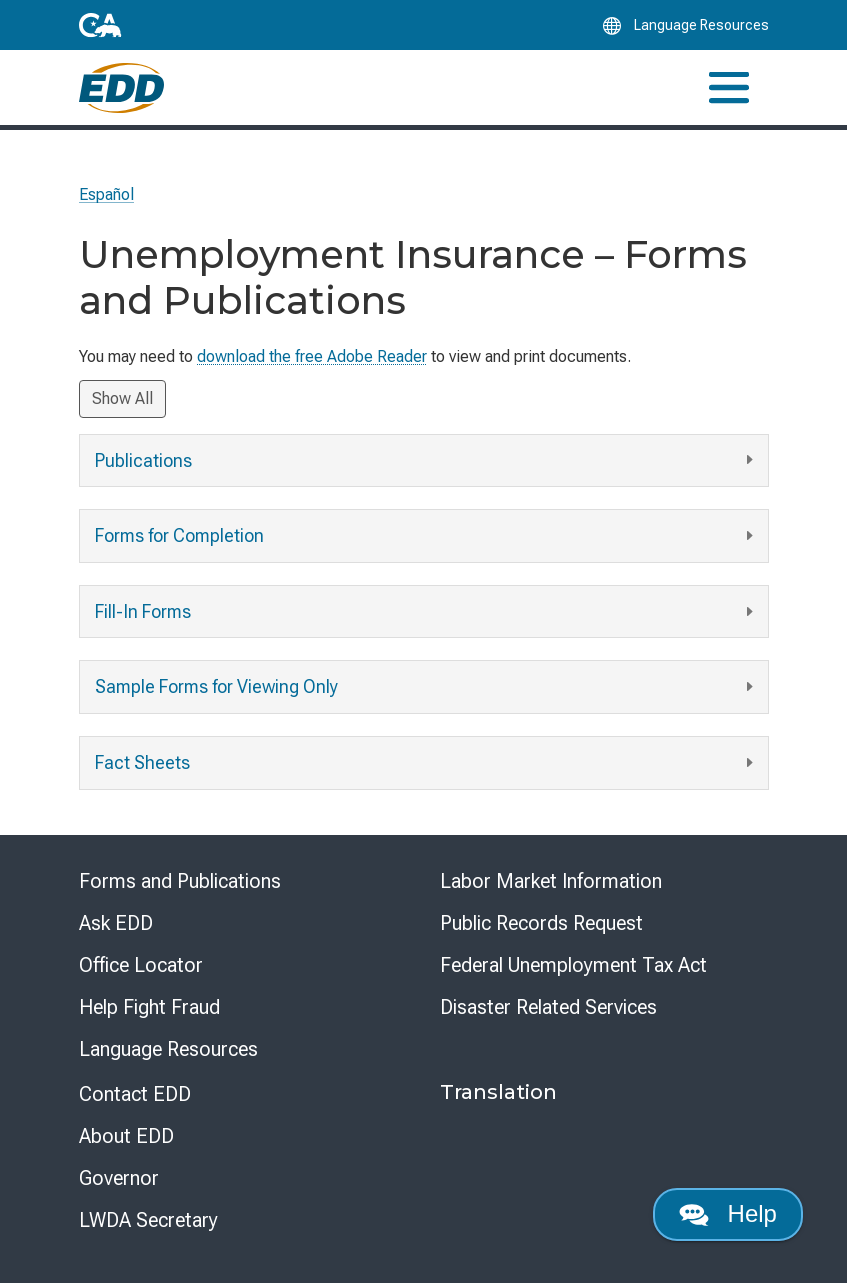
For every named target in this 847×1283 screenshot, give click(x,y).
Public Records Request (541, 923)
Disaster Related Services (548, 1007)
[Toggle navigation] (729, 87)
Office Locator (141, 965)
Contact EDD (135, 1094)
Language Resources (168, 1049)
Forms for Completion (426, 536)
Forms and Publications (180, 881)
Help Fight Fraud (149, 1007)
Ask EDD (116, 923)
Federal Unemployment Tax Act (573, 965)
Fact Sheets (426, 763)
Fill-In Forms (426, 612)
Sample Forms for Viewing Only (426, 687)
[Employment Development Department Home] (121, 88)
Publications (426, 460)
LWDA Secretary (148, 1220)
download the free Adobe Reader (312, 356)
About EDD (126, 1136)
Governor (119, 1178)
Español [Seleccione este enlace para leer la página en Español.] (106, 194)
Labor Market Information (551, 881)
